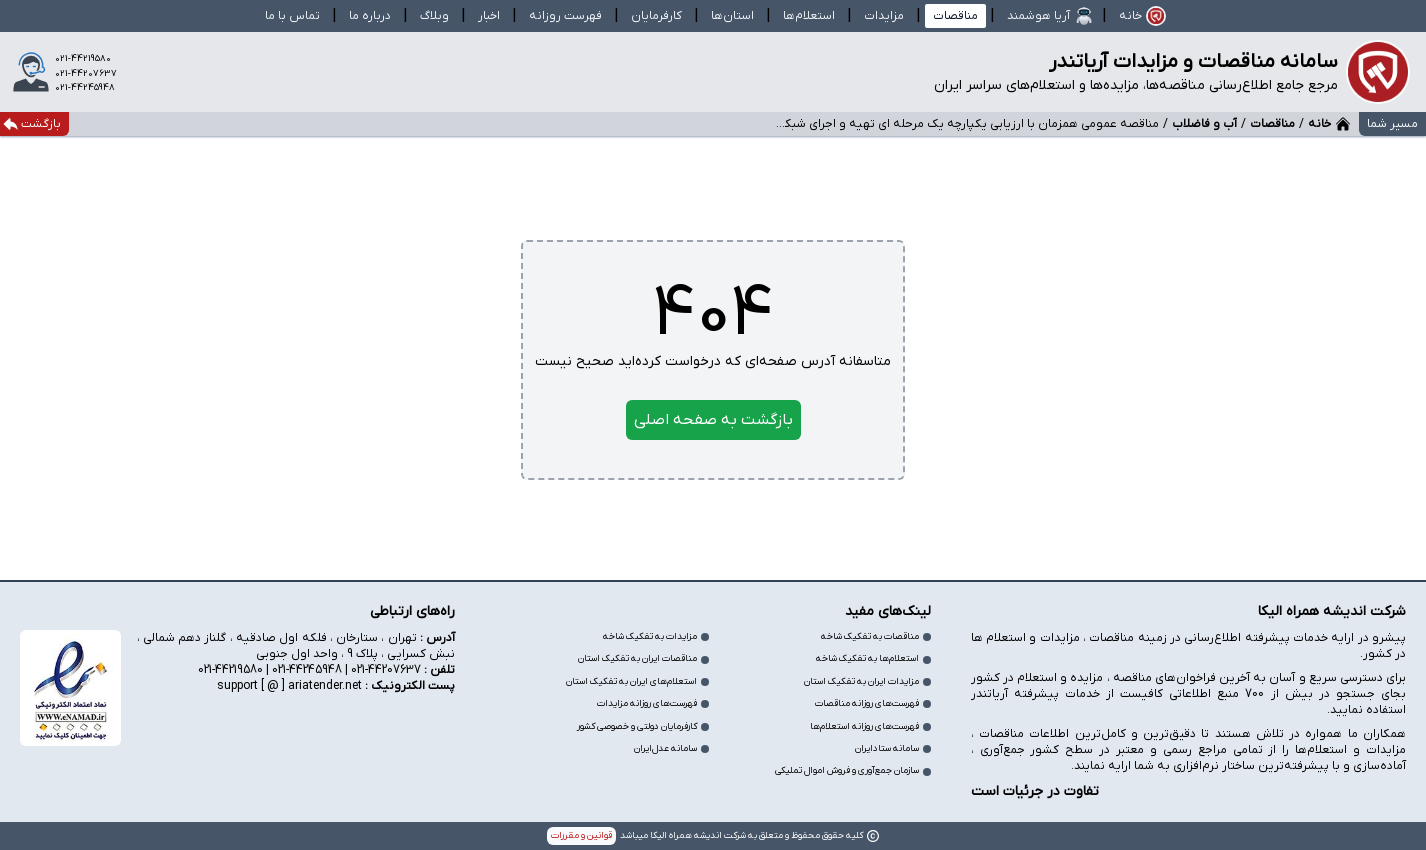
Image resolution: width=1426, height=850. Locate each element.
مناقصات (955, 16)
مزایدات (884, 16)
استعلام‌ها (809, 16)
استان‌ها (732, 16)
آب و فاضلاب (1204, 124)
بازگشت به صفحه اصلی (713, 420)
